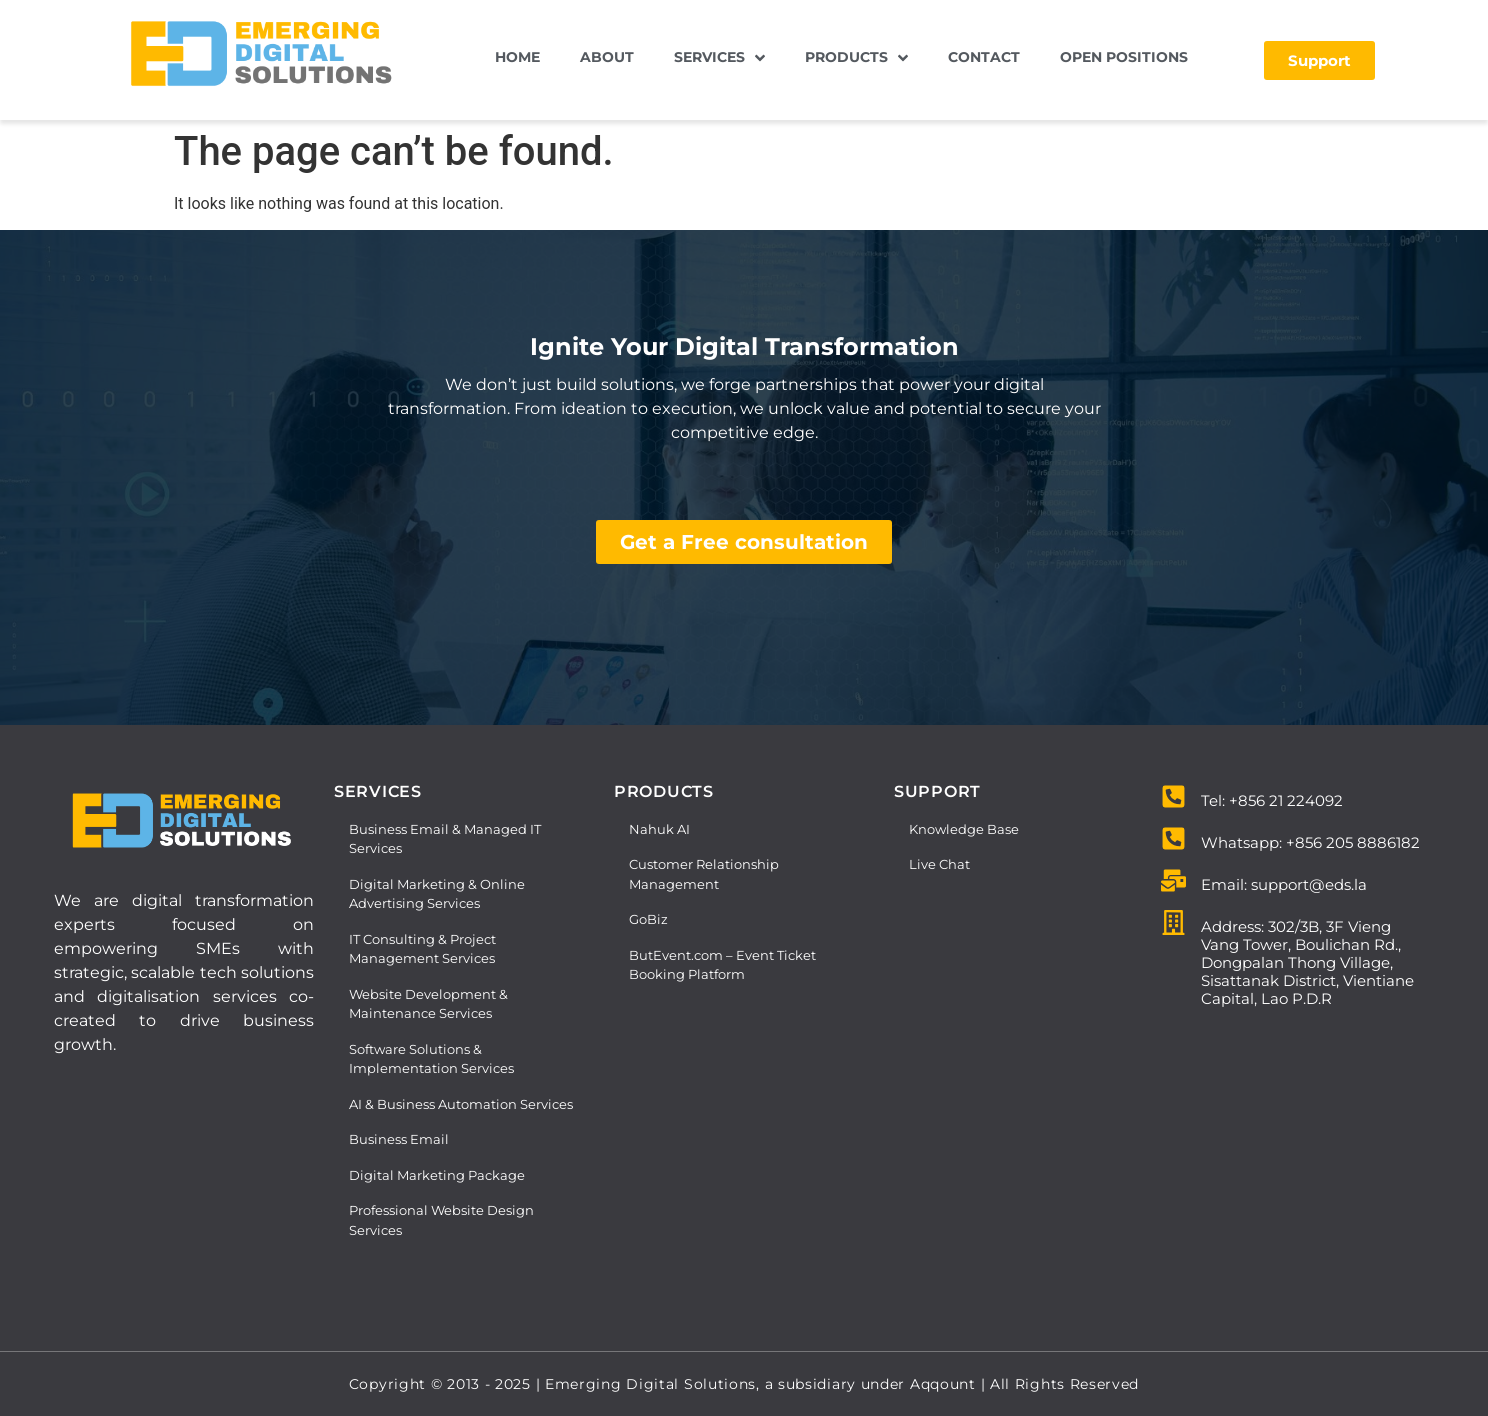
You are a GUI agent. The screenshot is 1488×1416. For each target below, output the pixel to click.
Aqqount (945, 1384)
